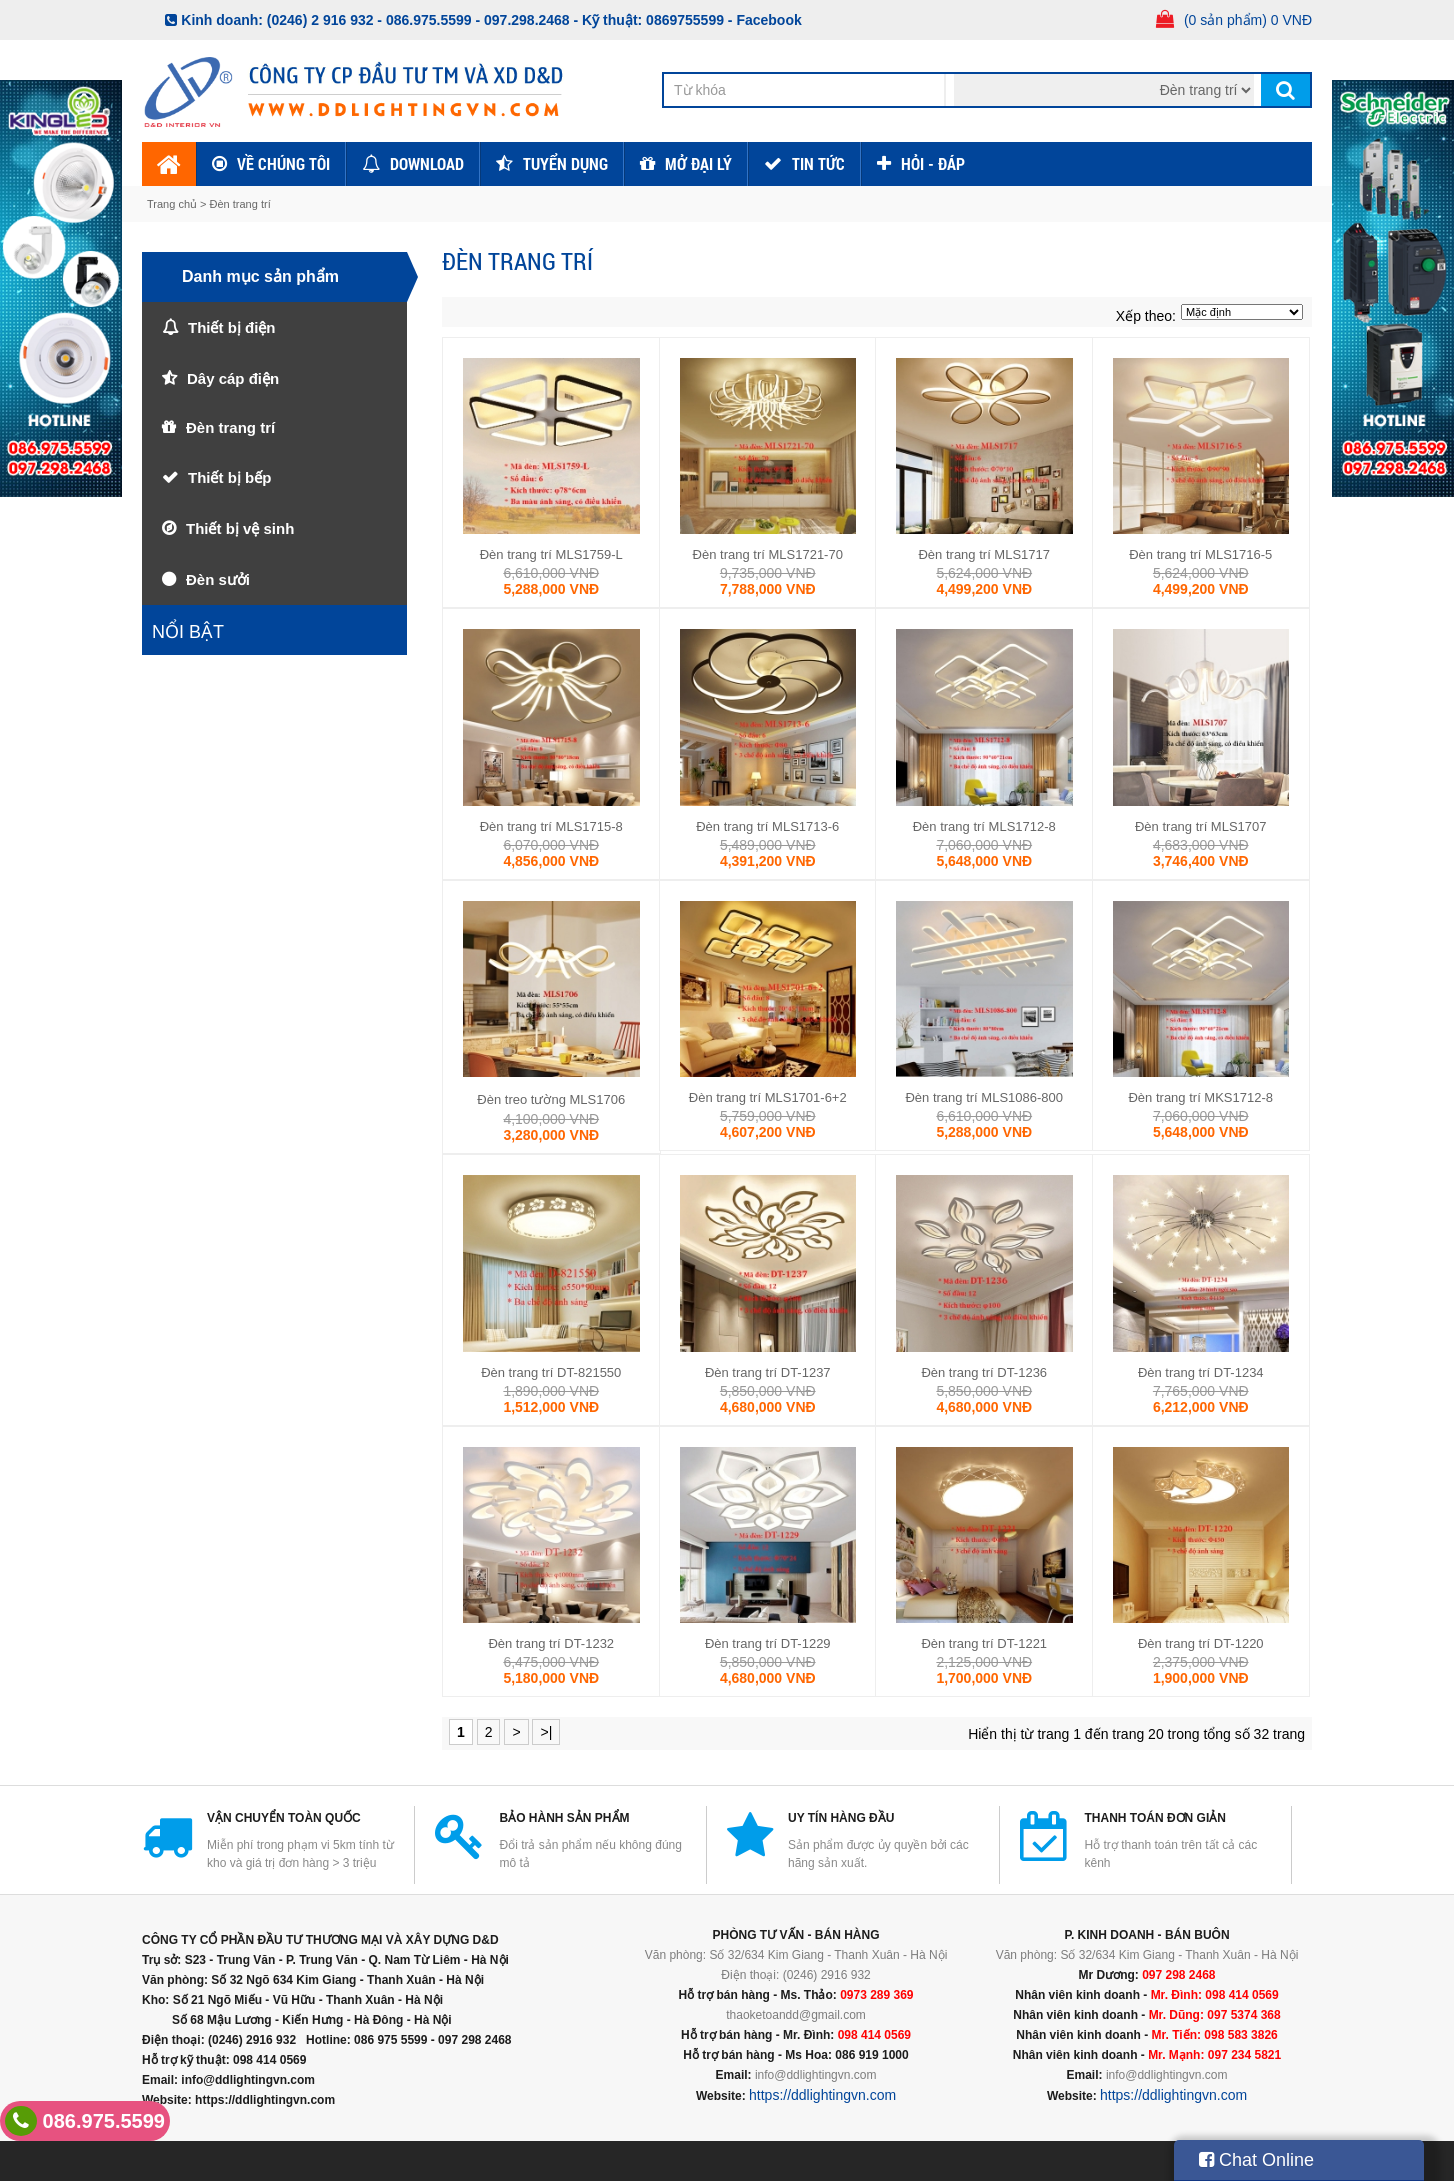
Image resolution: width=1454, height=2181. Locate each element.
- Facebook (765, 20)
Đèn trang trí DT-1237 (768, 1372)
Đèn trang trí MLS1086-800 (984, 1097)
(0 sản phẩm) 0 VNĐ (1248, 20)
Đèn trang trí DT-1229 (768, 1643)
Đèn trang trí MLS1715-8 (551, 826)
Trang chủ (173, 204)
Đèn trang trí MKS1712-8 (1200, 1097)
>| (546, 1732)
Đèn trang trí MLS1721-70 (768, 554)
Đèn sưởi (218, 579)
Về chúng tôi (283, 163)
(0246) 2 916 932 (320, 20)
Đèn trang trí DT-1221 (984, 1643)
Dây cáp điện (233, 378)
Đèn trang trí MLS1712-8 (984, 826)
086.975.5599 (85, 2121)
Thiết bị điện (231, 327)
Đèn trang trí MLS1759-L (551, 554)
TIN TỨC (818, 163)
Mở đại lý (698, 163)
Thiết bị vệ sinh (240, 528)
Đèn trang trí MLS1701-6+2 (768, 1097)
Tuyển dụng (565, 163)
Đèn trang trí (240, 204)
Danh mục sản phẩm (260, 276)
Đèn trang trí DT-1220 (1201, 1643)
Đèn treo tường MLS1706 (551, 1099)
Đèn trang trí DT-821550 (551, 1372)
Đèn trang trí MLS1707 (1201, 826)
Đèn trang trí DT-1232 (551, 1643)
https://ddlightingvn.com (822, 2095)
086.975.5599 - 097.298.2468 (478, 20)
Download (427, 163)
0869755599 (685, 20)
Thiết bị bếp (229, 477)
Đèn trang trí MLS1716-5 (1200, 554)
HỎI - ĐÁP (933, 163)
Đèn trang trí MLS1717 (984, 554)
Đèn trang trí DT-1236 (984, 1372)
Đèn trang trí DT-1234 (1201, 1372)
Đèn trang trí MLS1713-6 (767, 826)
